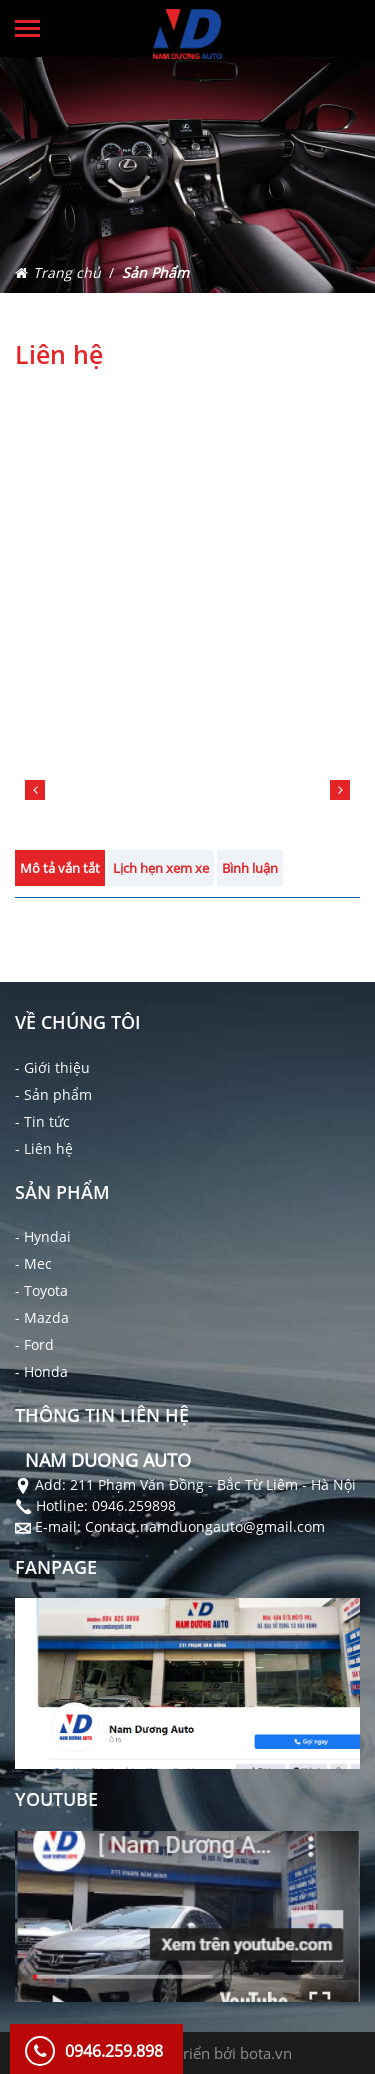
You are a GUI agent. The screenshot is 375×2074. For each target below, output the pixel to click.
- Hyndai (43, 1236)
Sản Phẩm (155, 272)
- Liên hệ (44, 1148)
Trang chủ (67, 272)
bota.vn (266, 2053)
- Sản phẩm (53, 1094)
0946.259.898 (114, 2051)
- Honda (41, 1371)
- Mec (33, 1263)
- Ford (34, 1344)
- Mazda (42, 1317)
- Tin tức (42, 1121)
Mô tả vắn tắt (60, 868)
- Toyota (41, 1290)
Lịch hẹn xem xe (161, 868)
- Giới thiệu (52, 1067)
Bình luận (250, 868)
